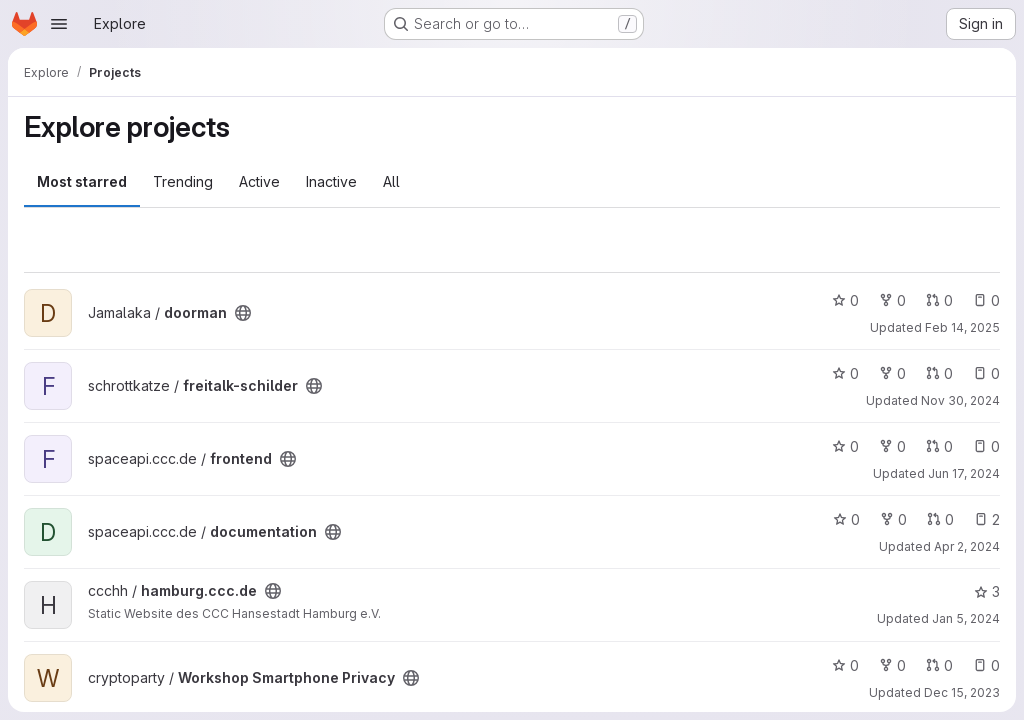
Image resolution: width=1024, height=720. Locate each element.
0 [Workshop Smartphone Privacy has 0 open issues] (986, 665)
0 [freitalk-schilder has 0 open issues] (986, 373)
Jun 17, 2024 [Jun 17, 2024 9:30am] (964, 473)
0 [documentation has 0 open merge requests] (940, 519)
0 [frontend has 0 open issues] (986, 446)
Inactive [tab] (331, 181)
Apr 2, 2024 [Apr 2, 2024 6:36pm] (967, 546)
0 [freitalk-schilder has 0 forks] (892, 373)
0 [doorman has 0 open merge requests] (939, 300)
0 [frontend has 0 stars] (845, 446)
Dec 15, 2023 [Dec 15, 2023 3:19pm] (962, 692)
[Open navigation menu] (59, 24)
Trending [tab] (183, 181)
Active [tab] (259, 181)
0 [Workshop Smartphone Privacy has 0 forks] (892, 665)
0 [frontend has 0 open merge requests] (939, 446)
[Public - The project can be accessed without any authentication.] (243, 313)
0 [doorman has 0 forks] (892, 300)
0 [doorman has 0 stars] (845, 300)
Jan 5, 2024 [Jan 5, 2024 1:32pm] (966, 618)
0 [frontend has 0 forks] (892, 446)
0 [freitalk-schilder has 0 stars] (845, 373)
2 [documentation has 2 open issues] (987, 519)
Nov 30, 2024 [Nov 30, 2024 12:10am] (960, 400)
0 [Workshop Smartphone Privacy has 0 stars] (845, 665)
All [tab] (391, 181)
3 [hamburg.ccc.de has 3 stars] (987, 591)
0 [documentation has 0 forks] (893, 519)
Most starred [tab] (82, 181)
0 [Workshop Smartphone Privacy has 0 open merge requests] (939, 665)
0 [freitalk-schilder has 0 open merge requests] (939, 373)
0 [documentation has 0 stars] (846, 519)
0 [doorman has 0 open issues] (986, 300)
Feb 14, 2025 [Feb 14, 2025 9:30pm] (962, 327)
